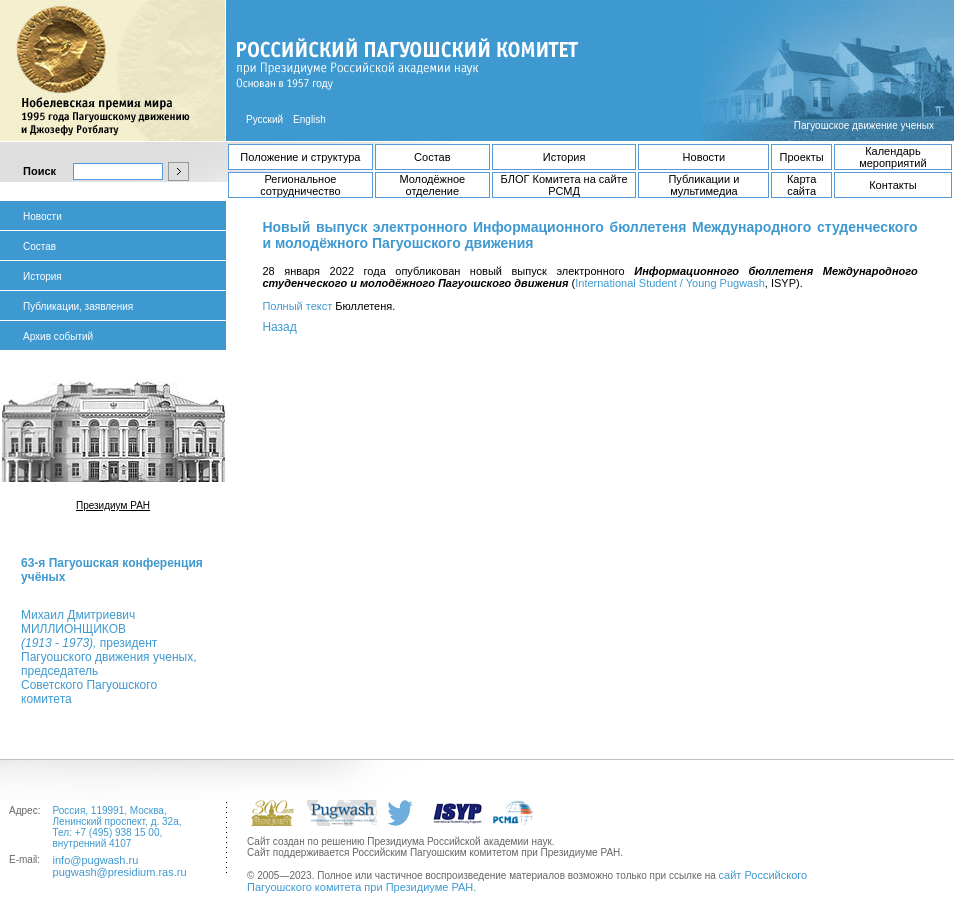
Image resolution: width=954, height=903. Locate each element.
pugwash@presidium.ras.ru (120, 872)
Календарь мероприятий (892, 157)
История (564, 157)
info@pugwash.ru (96, 860)
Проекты (802, 157)
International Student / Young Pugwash (670, 283)
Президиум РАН (113, 505)
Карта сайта (801, 185)
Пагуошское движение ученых (864, 125)
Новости (704, 157)
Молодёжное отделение (432, 185)
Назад (279, 327)
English (309, 119)
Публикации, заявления (78, 306)
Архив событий (58, 336)
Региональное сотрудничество (300, 185)
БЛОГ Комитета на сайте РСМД (564, 185)
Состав (432, 157)
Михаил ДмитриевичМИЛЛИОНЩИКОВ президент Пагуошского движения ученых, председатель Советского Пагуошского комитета (108, 657)
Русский (264, 119)
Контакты (893, 185)
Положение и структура (300, 157)
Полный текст (297, 306)
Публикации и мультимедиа (703, 185)
